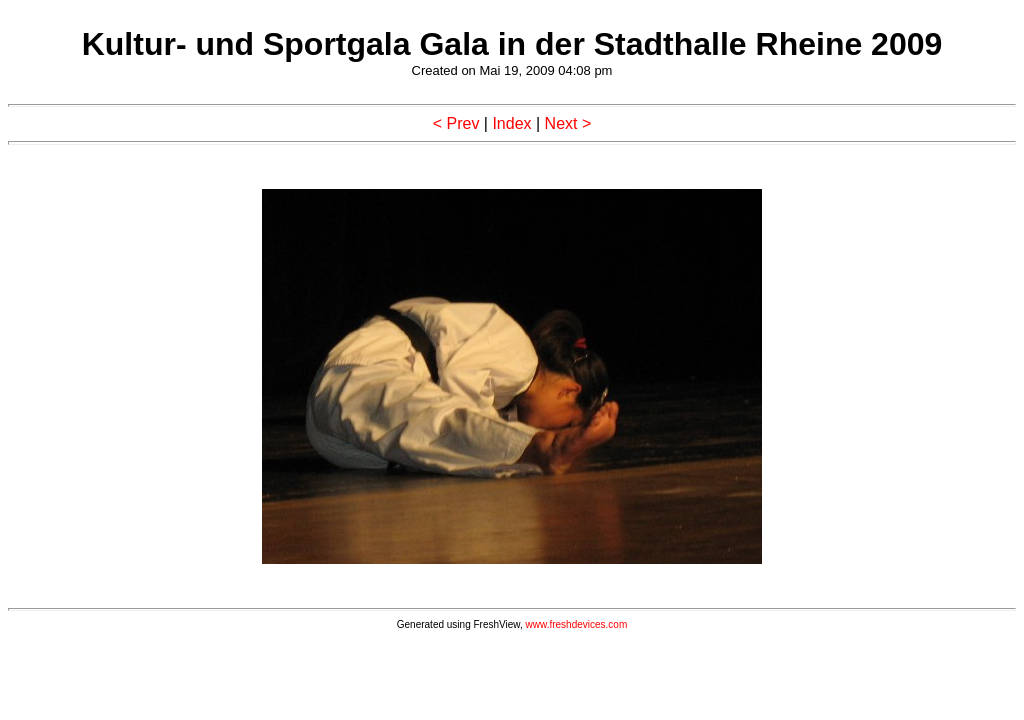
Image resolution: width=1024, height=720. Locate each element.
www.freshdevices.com (577, 624)
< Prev (456, 123)
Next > (568, 123)
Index (511, 123)
